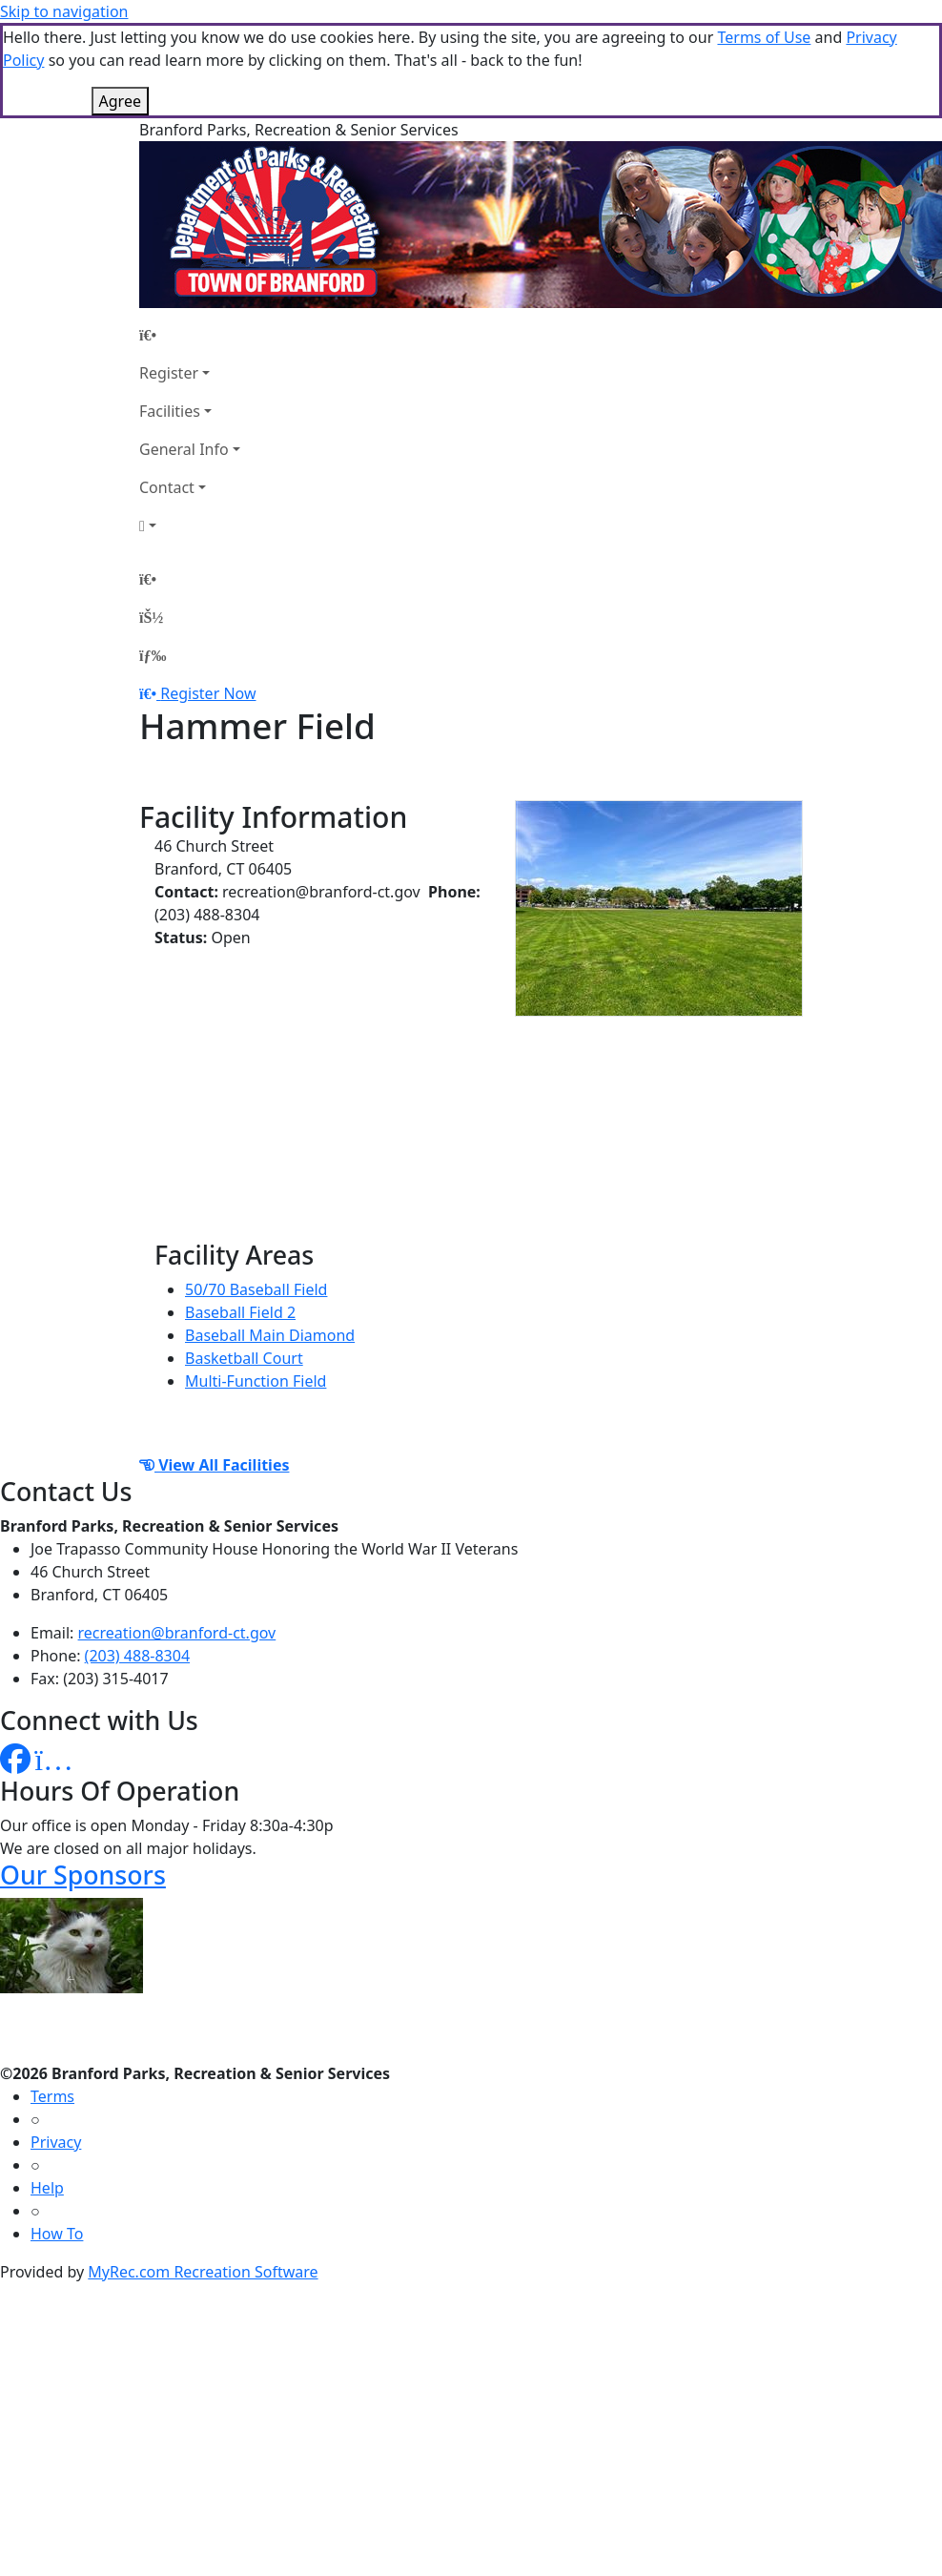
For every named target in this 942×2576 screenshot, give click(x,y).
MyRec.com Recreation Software (202, 2271)
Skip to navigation (64, 11)
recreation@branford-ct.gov (177, 1632)
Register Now (208, 693)
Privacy (56, 2142)
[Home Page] (189, 335)
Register (168, 372)
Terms (52, 2096)
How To (57, 2233)
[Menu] (152, 655)
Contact (167, 487)
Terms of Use (763, 37)
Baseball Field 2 (240, 1312)
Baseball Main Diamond (270, 1335)
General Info (184, 449)
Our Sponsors (83, 1874)
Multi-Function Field (255, 1380)
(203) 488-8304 (137, 1655)
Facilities (169, 411)
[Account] (189, 525)
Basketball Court (244, 1358)
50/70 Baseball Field (256, 1289)
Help (47, 2187)
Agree (120, 101)
